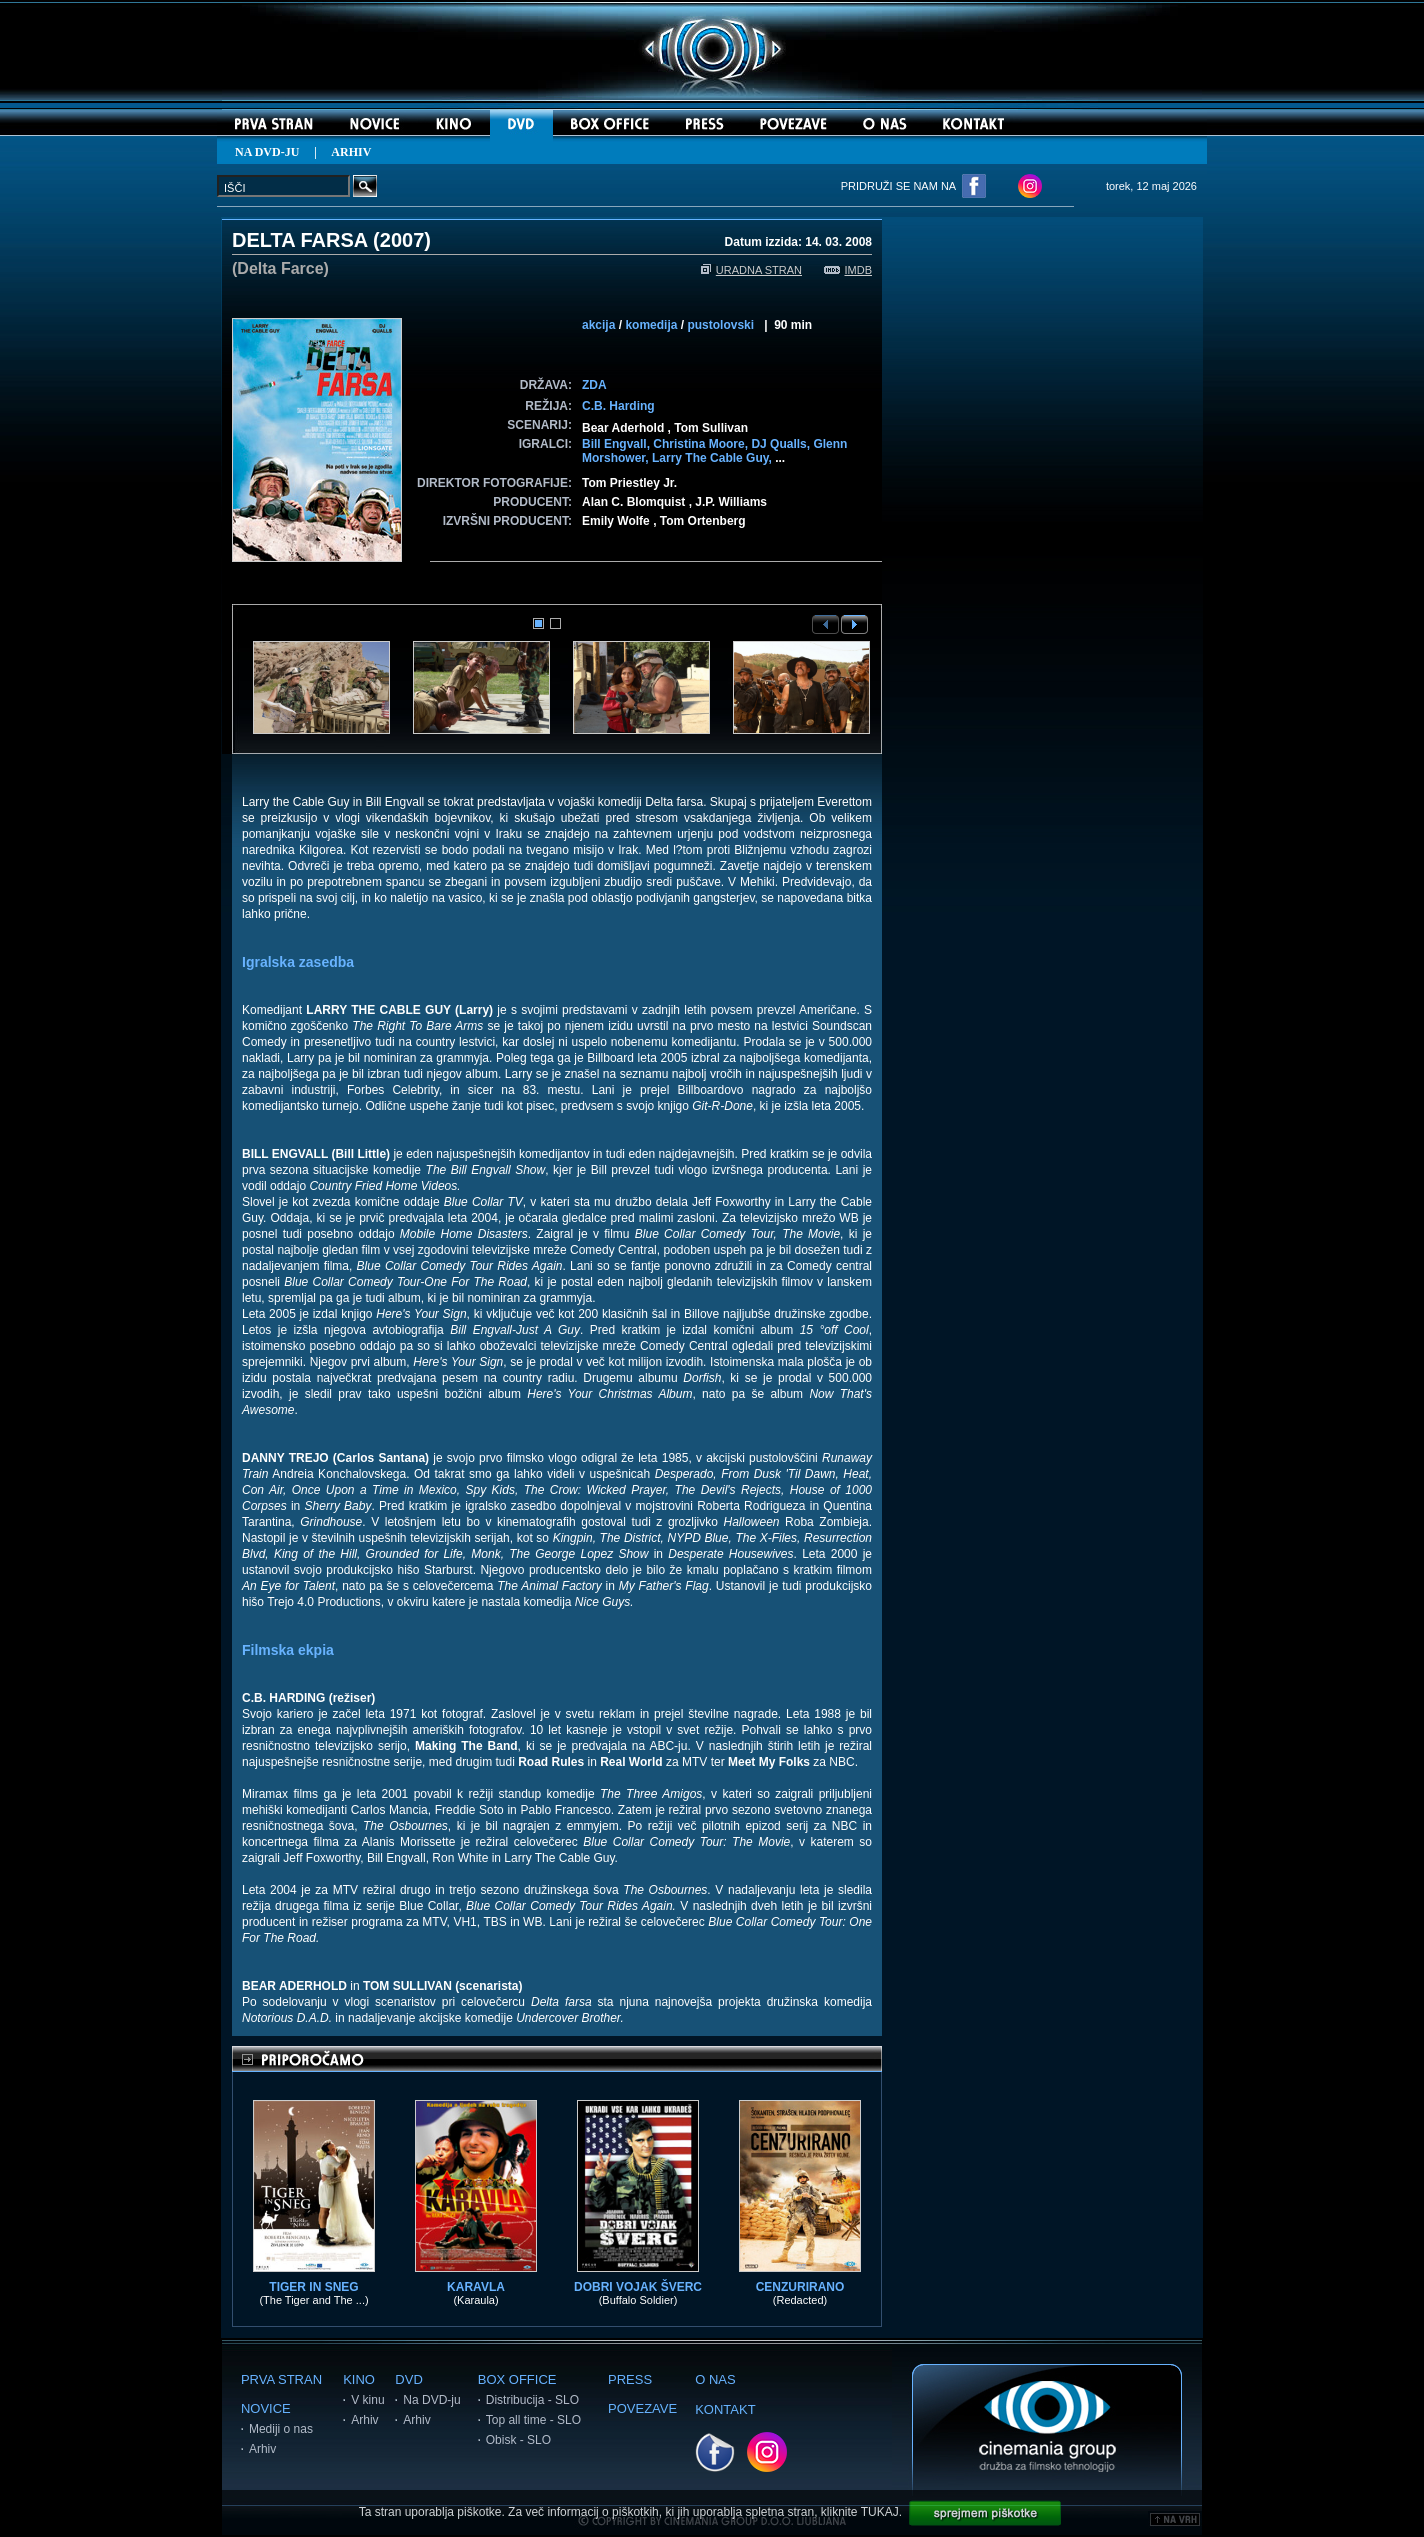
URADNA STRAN (751, 270)
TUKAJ (880, 2512)
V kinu (367, 2400)
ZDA (594, 385)
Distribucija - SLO (532, 2400)
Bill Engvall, (617, 444)
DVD (408, 2379)
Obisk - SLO (518, 2440)
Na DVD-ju (431, 2400)
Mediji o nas (281, 2429)
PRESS (630, 2379)
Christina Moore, (702, 444)
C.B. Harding (618, 406)
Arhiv (262, 2449)
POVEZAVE (642, 2408)
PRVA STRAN (281, 2379)
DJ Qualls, (782, 444)
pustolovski (720, 325)
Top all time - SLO (533, 2420)
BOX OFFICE (517, 2379)
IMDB (848, 270)
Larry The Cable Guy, (713, 458)
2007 (402, 240)
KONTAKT (725, 2409)
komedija (651, 325)
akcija (598, 325)
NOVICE (266, 2408)
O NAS (715, 2379)
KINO (359, 2379)
